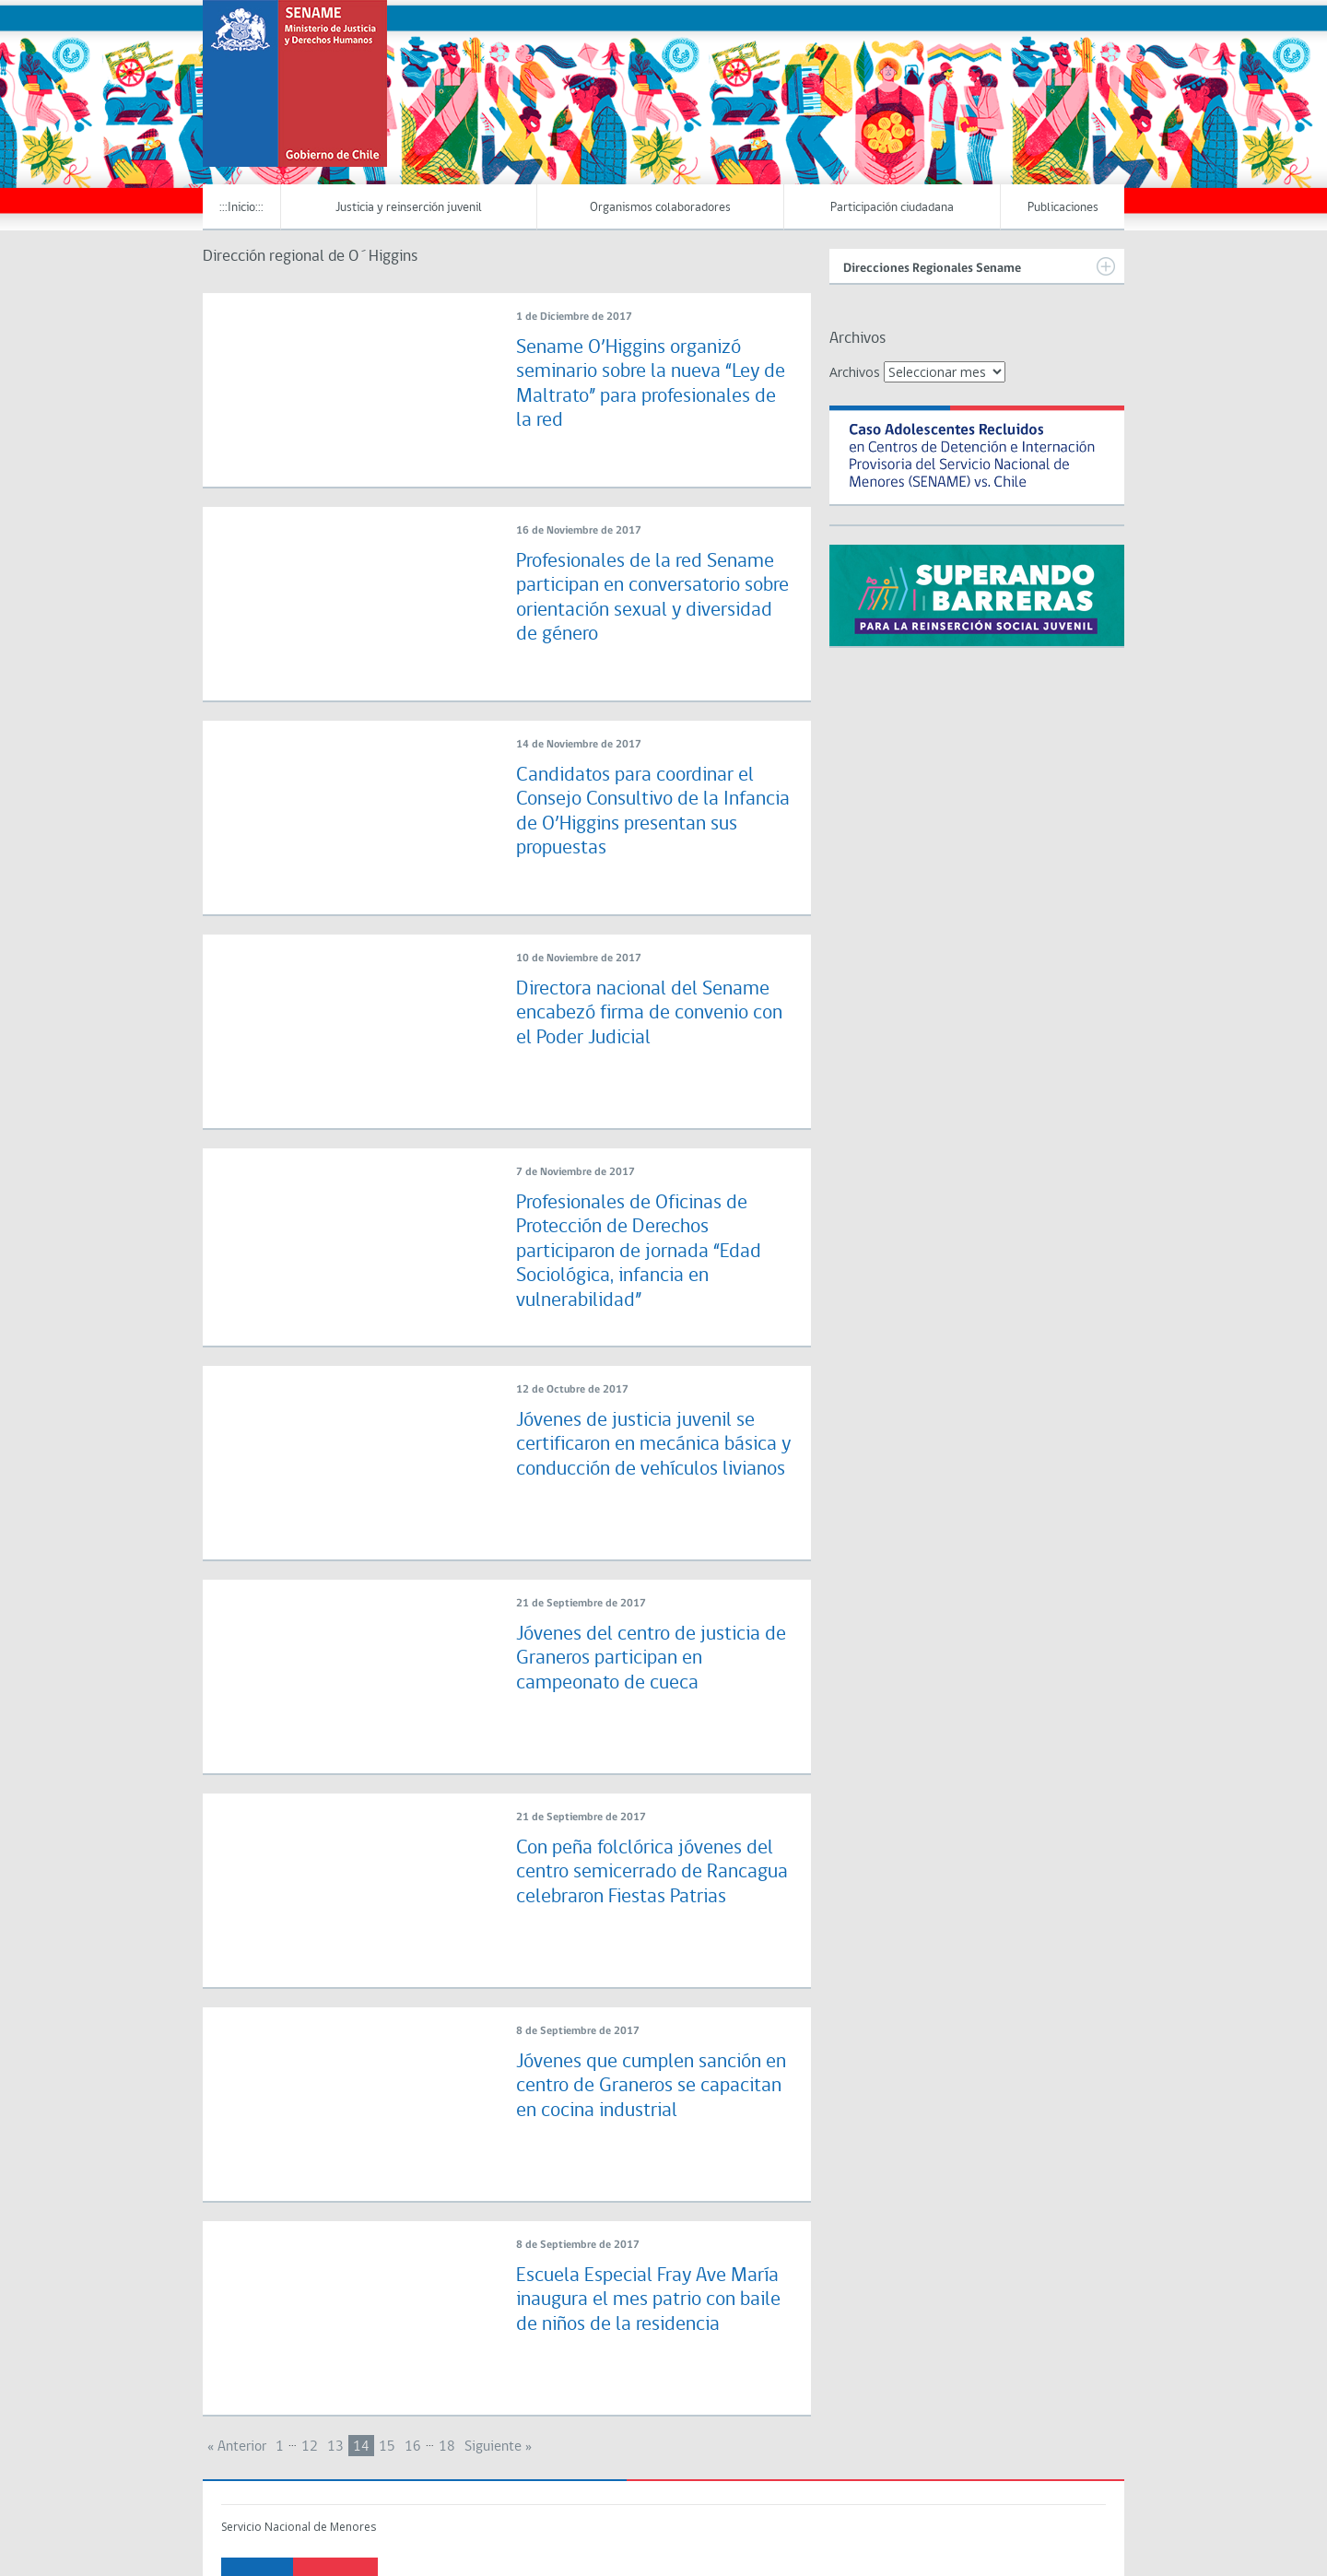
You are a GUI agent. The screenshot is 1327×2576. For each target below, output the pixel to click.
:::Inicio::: (241, 208)
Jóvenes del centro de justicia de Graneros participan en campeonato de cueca (651, 1659)
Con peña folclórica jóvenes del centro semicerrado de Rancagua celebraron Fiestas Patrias (652, 1873)
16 (413, 2447)
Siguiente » (498, 2447)
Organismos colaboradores (660, 208)
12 (309, 2447)
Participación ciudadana (892, 208)
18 (447, 2447)
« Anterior (236, 2447)
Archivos (854, 372)
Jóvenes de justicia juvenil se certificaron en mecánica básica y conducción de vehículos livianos (653, 1445)
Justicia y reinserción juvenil (408, 208)
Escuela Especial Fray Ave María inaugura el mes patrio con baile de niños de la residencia (648, 2300)
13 (335, 2447)
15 (387, 2447)
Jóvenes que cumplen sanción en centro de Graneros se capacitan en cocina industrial (651, 2087)
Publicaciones (1063, 208)
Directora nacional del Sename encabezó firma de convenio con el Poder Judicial (649, 1014)
